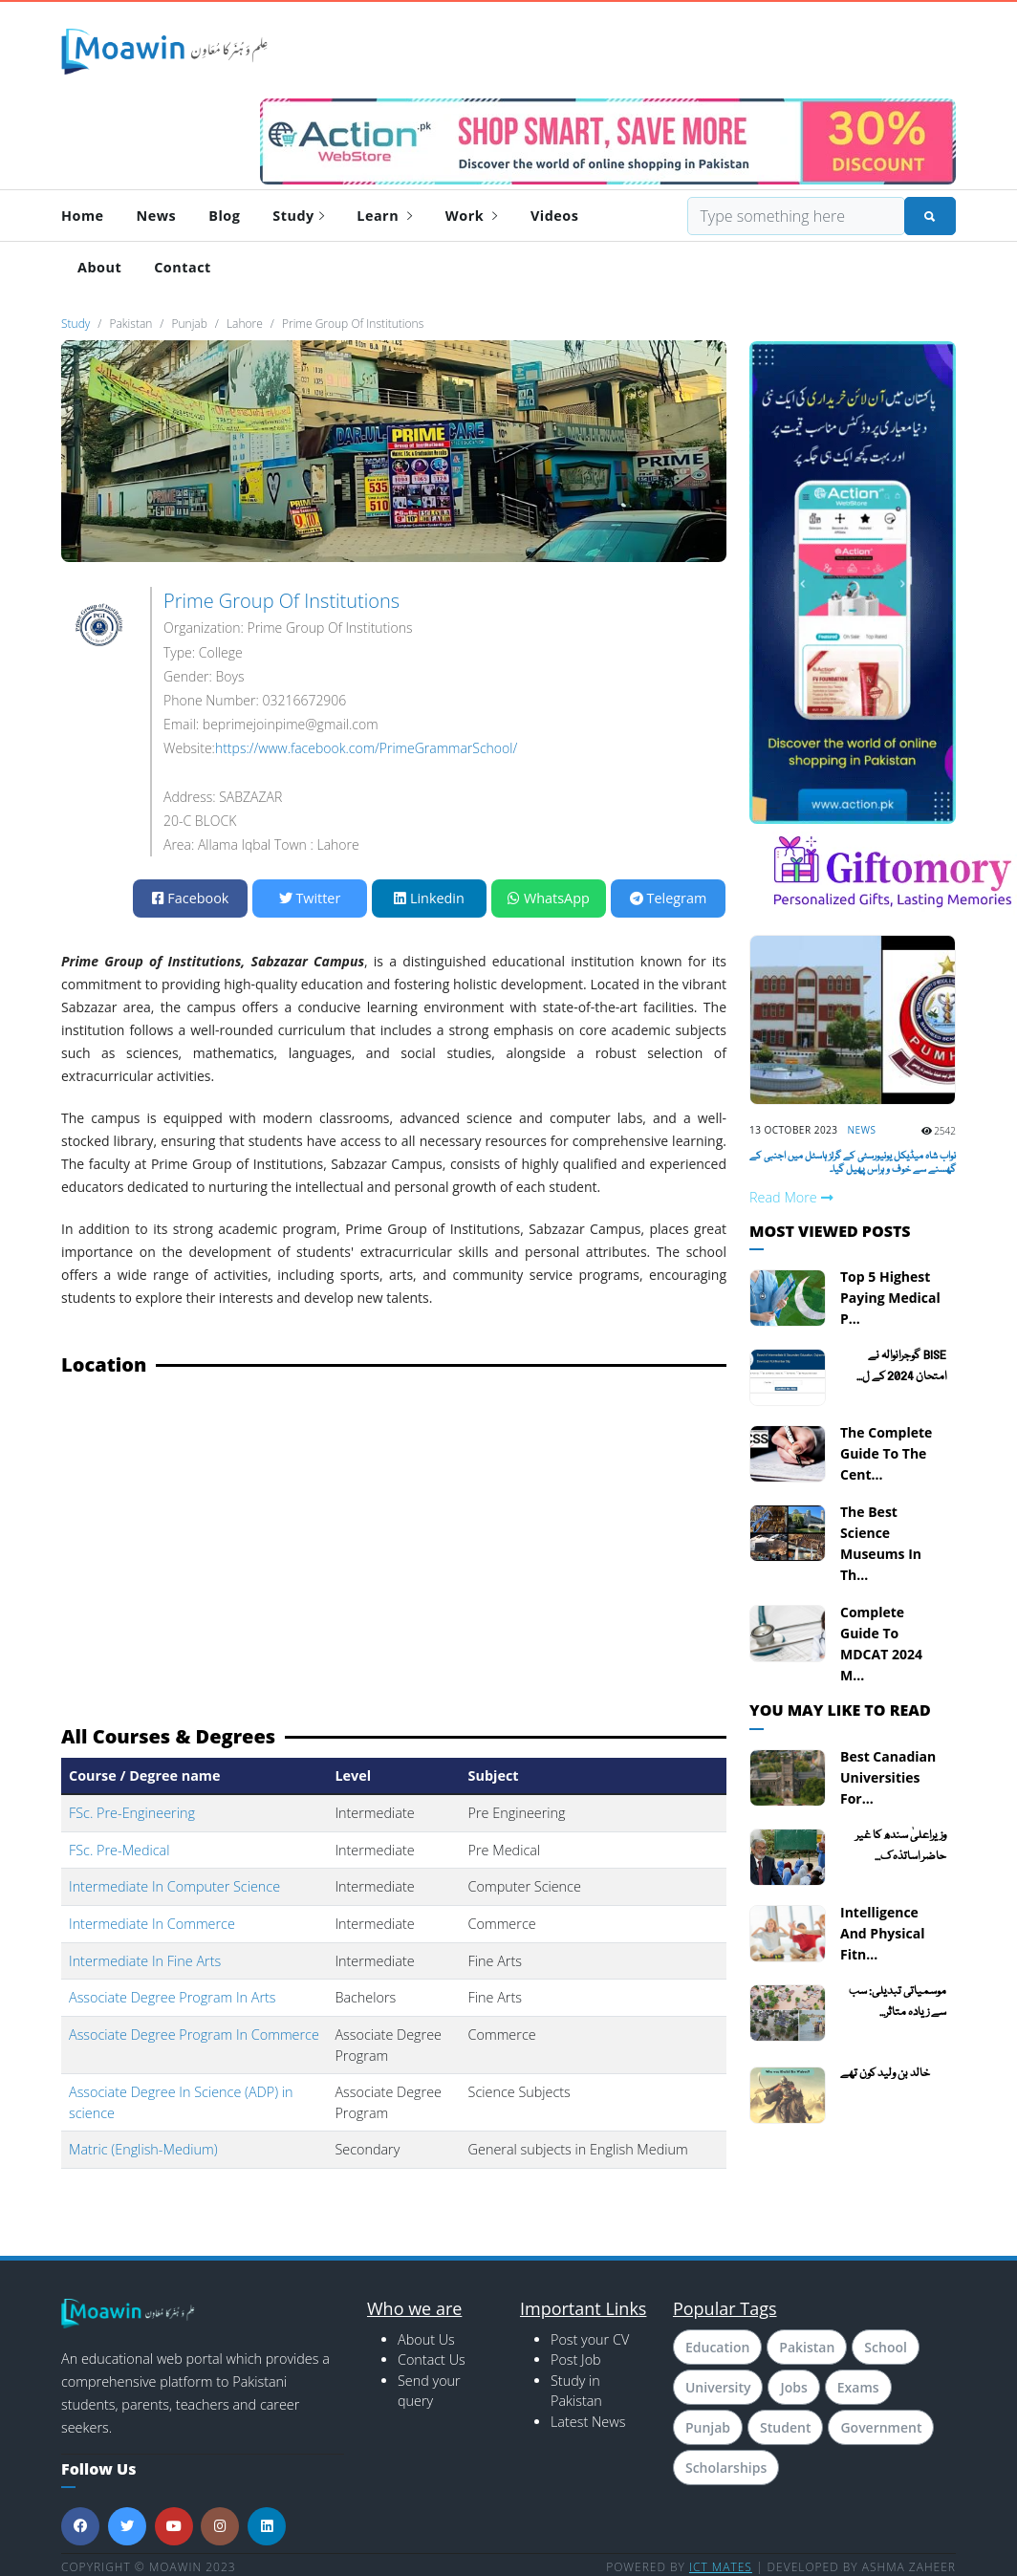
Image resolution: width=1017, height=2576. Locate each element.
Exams (858, 2387)
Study (298, 215)
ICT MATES (720, 2567)
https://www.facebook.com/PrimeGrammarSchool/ (366, 748)
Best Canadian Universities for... (888, 1777)
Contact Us (431, 2359)
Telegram (668, 898)
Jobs (793, 2387)
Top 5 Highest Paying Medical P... (890, 1297)
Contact (182, 267)
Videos (554, 215)
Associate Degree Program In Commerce (194, 2034)
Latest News (588, 2422)
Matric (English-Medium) (143, 2149)
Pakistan (806, 2347)
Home (82, 215)
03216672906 (304, 700)
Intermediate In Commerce (152, 1924)
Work (471, 215)
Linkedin (429, 898)
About (99, 267)
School (885, 2347)
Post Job (576, 2359)
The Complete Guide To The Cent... (886, 1453)
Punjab (707, 2427)
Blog (224, 215)
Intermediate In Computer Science (174, 1886)
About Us (426, 2339)
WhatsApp (549, 898)
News (157, 215)
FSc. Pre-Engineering (132, 1813)
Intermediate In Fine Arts (145, 1961)
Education (717, 2347)
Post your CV (590, 2339)
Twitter (310, 898)
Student (785, 2427)
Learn (385, 215)
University (718, 2387)
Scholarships (726, 2467)
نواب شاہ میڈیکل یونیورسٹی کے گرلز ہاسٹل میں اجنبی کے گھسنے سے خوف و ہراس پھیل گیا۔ (852, 1163)
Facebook (190, 898)
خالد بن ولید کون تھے (885, 2074)
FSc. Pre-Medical (119, 1850)
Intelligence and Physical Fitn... (882, 1933)
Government (880, 2427)
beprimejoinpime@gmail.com (291, 724)
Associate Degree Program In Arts (172, 1997)
